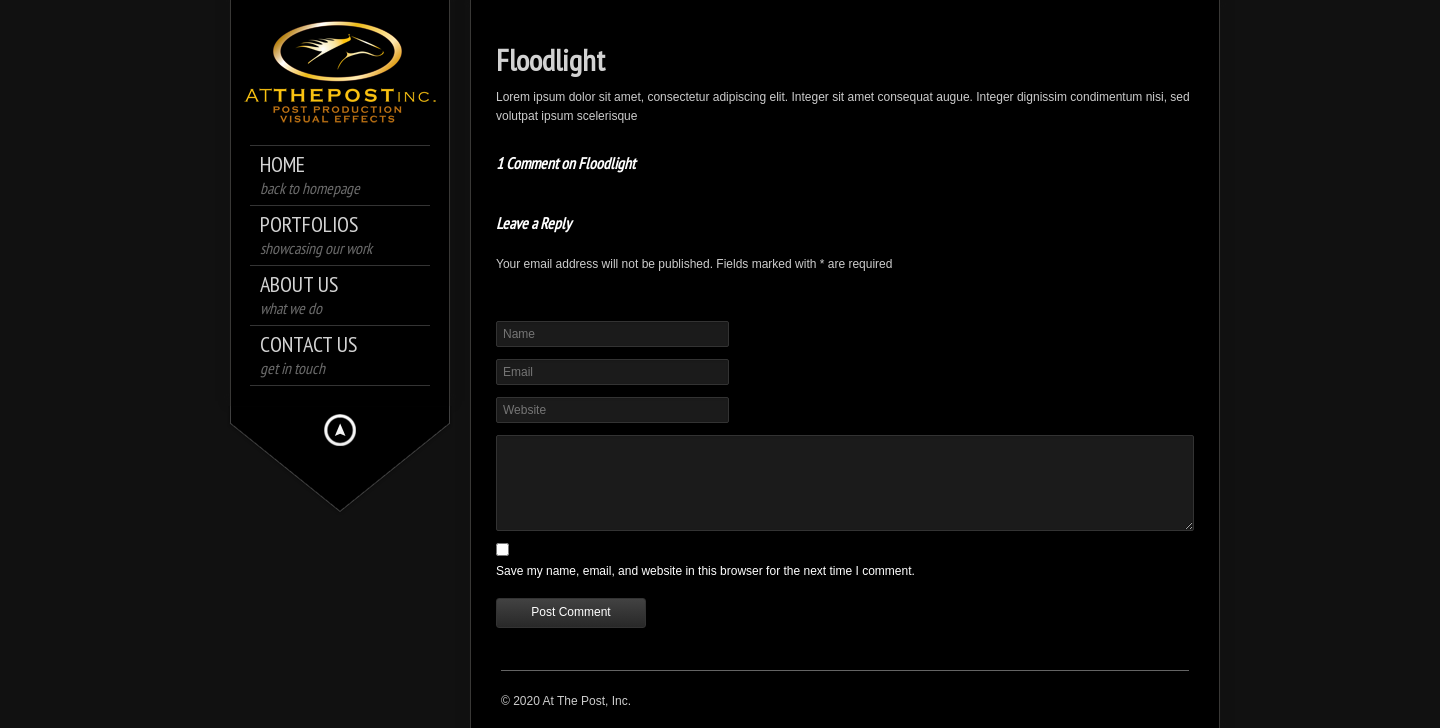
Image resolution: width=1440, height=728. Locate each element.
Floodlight (550, 59)
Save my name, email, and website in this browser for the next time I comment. (705, 571)
